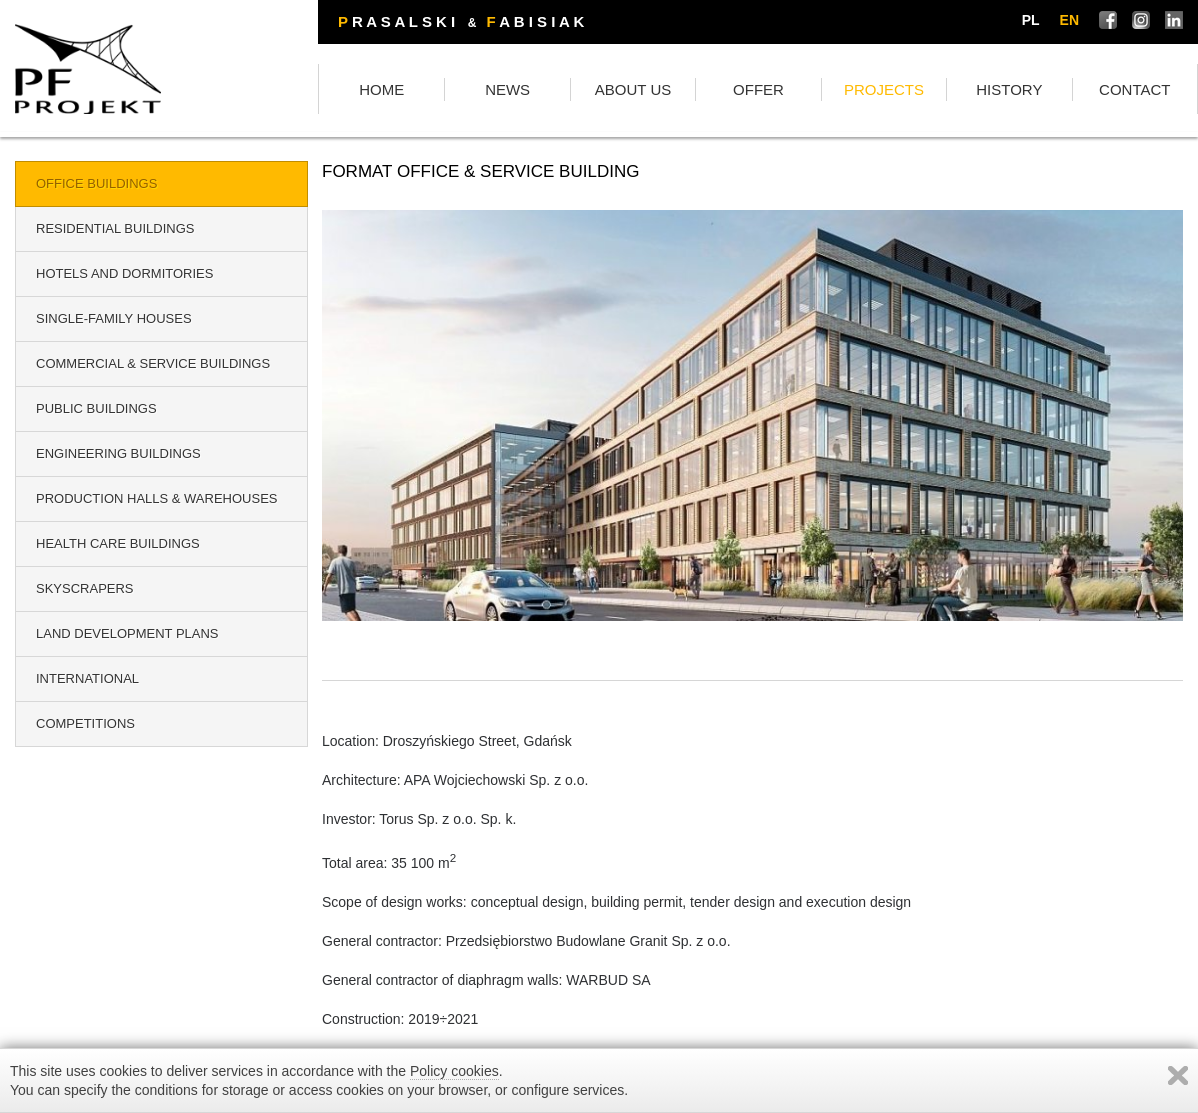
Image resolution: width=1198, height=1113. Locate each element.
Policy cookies (454, 1071)
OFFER (758, 89)
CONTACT (1134, 89)
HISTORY (1009, 89)
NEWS (507, 89)
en (1069, 20)
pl (1031, 20)
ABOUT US (633, 89)
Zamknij (1178, 1075)
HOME (381, 89)
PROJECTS (884, 89)
